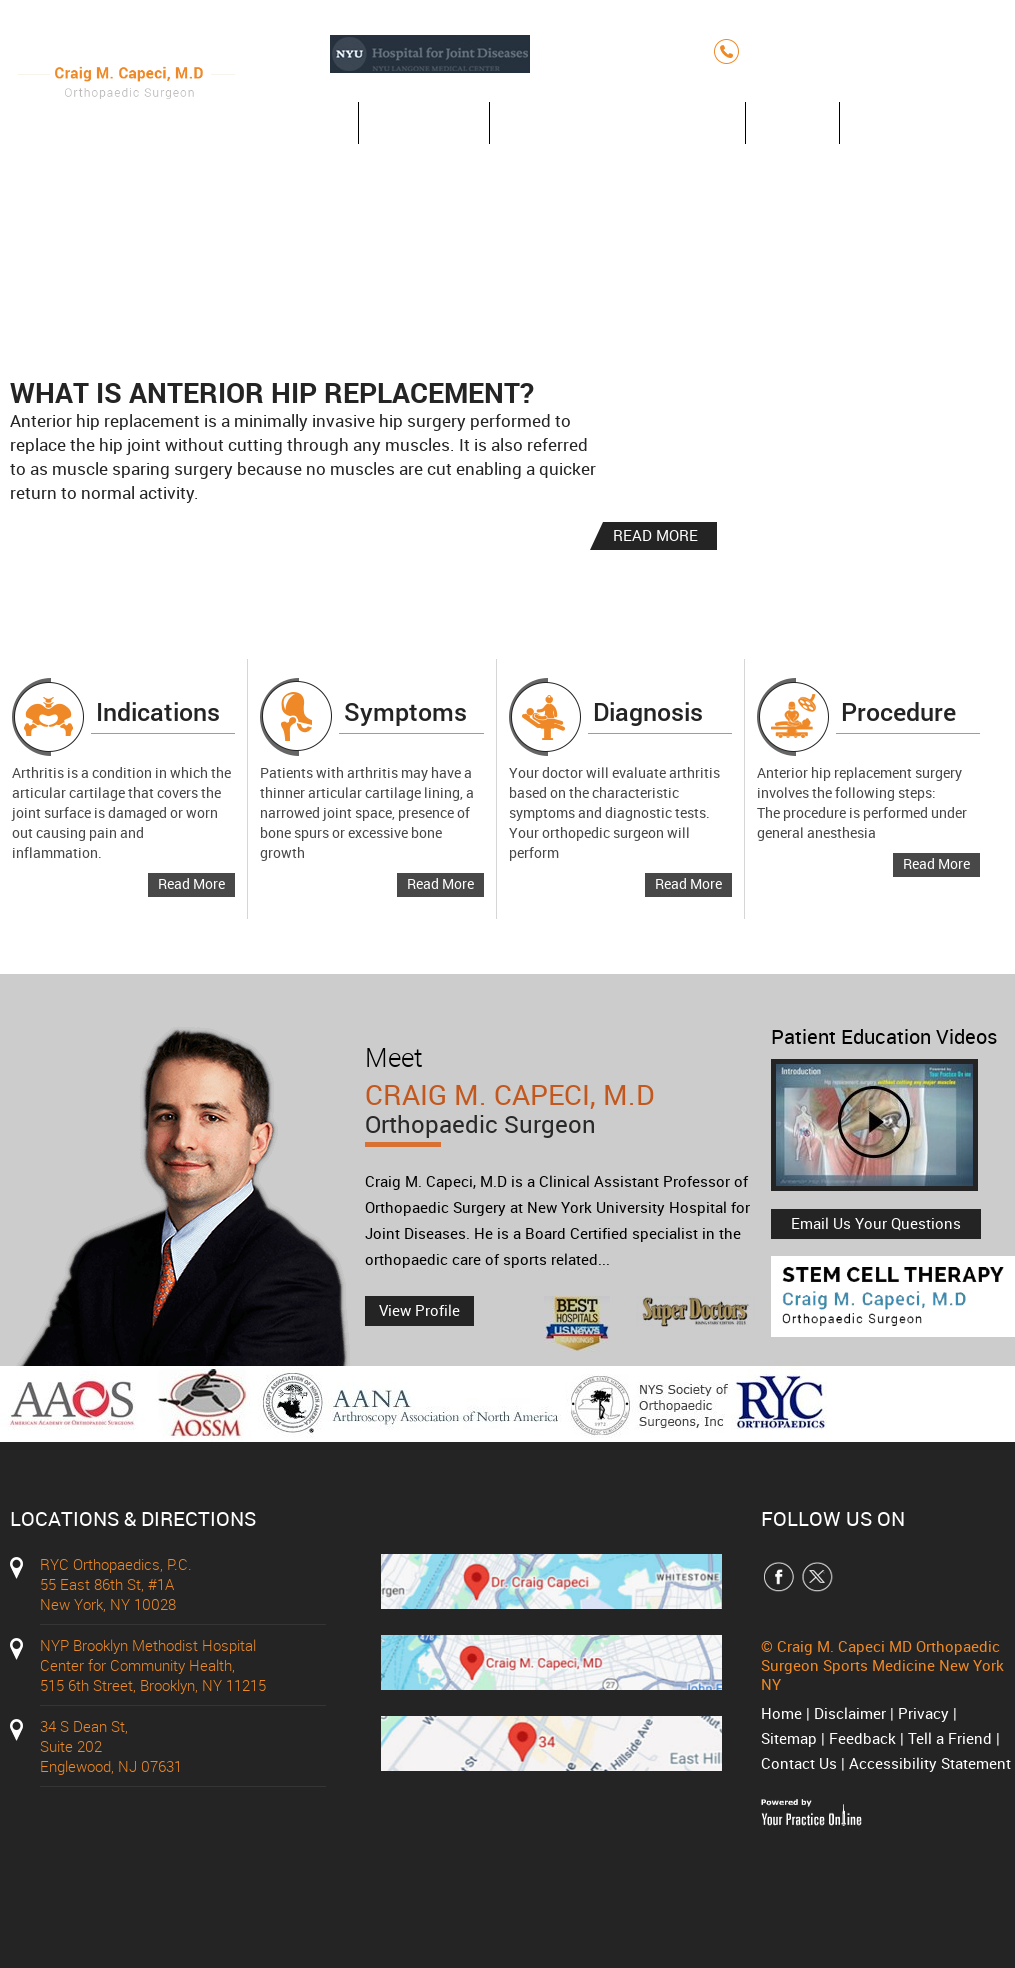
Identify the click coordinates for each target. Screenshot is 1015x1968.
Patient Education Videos (884, 1036)
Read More (191, 883)
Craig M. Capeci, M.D (563, 1120)
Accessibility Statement (930, 1763)
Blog (792, 122)
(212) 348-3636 (818, 51)
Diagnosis (648, 711)
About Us (424, 122)
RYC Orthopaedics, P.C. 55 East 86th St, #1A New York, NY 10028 (116, 1584)
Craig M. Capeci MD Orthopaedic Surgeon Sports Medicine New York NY (882, 1665)
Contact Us (912, 122)
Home (306, 122)
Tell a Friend (950, 1738)
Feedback (862, 1738)
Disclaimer (850, 1713)
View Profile (419, 1310)
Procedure (898, 711)
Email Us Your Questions (876, 1223)
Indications (158, 711)
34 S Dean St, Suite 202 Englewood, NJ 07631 (111, 1746)
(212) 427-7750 (954, 51)
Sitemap (789, 1738)
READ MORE (655, 535)
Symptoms (405, 711)
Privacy (923, 1713)
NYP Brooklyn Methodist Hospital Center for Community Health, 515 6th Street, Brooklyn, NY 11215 (153, 1665)
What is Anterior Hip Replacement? (272, 392)
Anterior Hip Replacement (617, 122)
